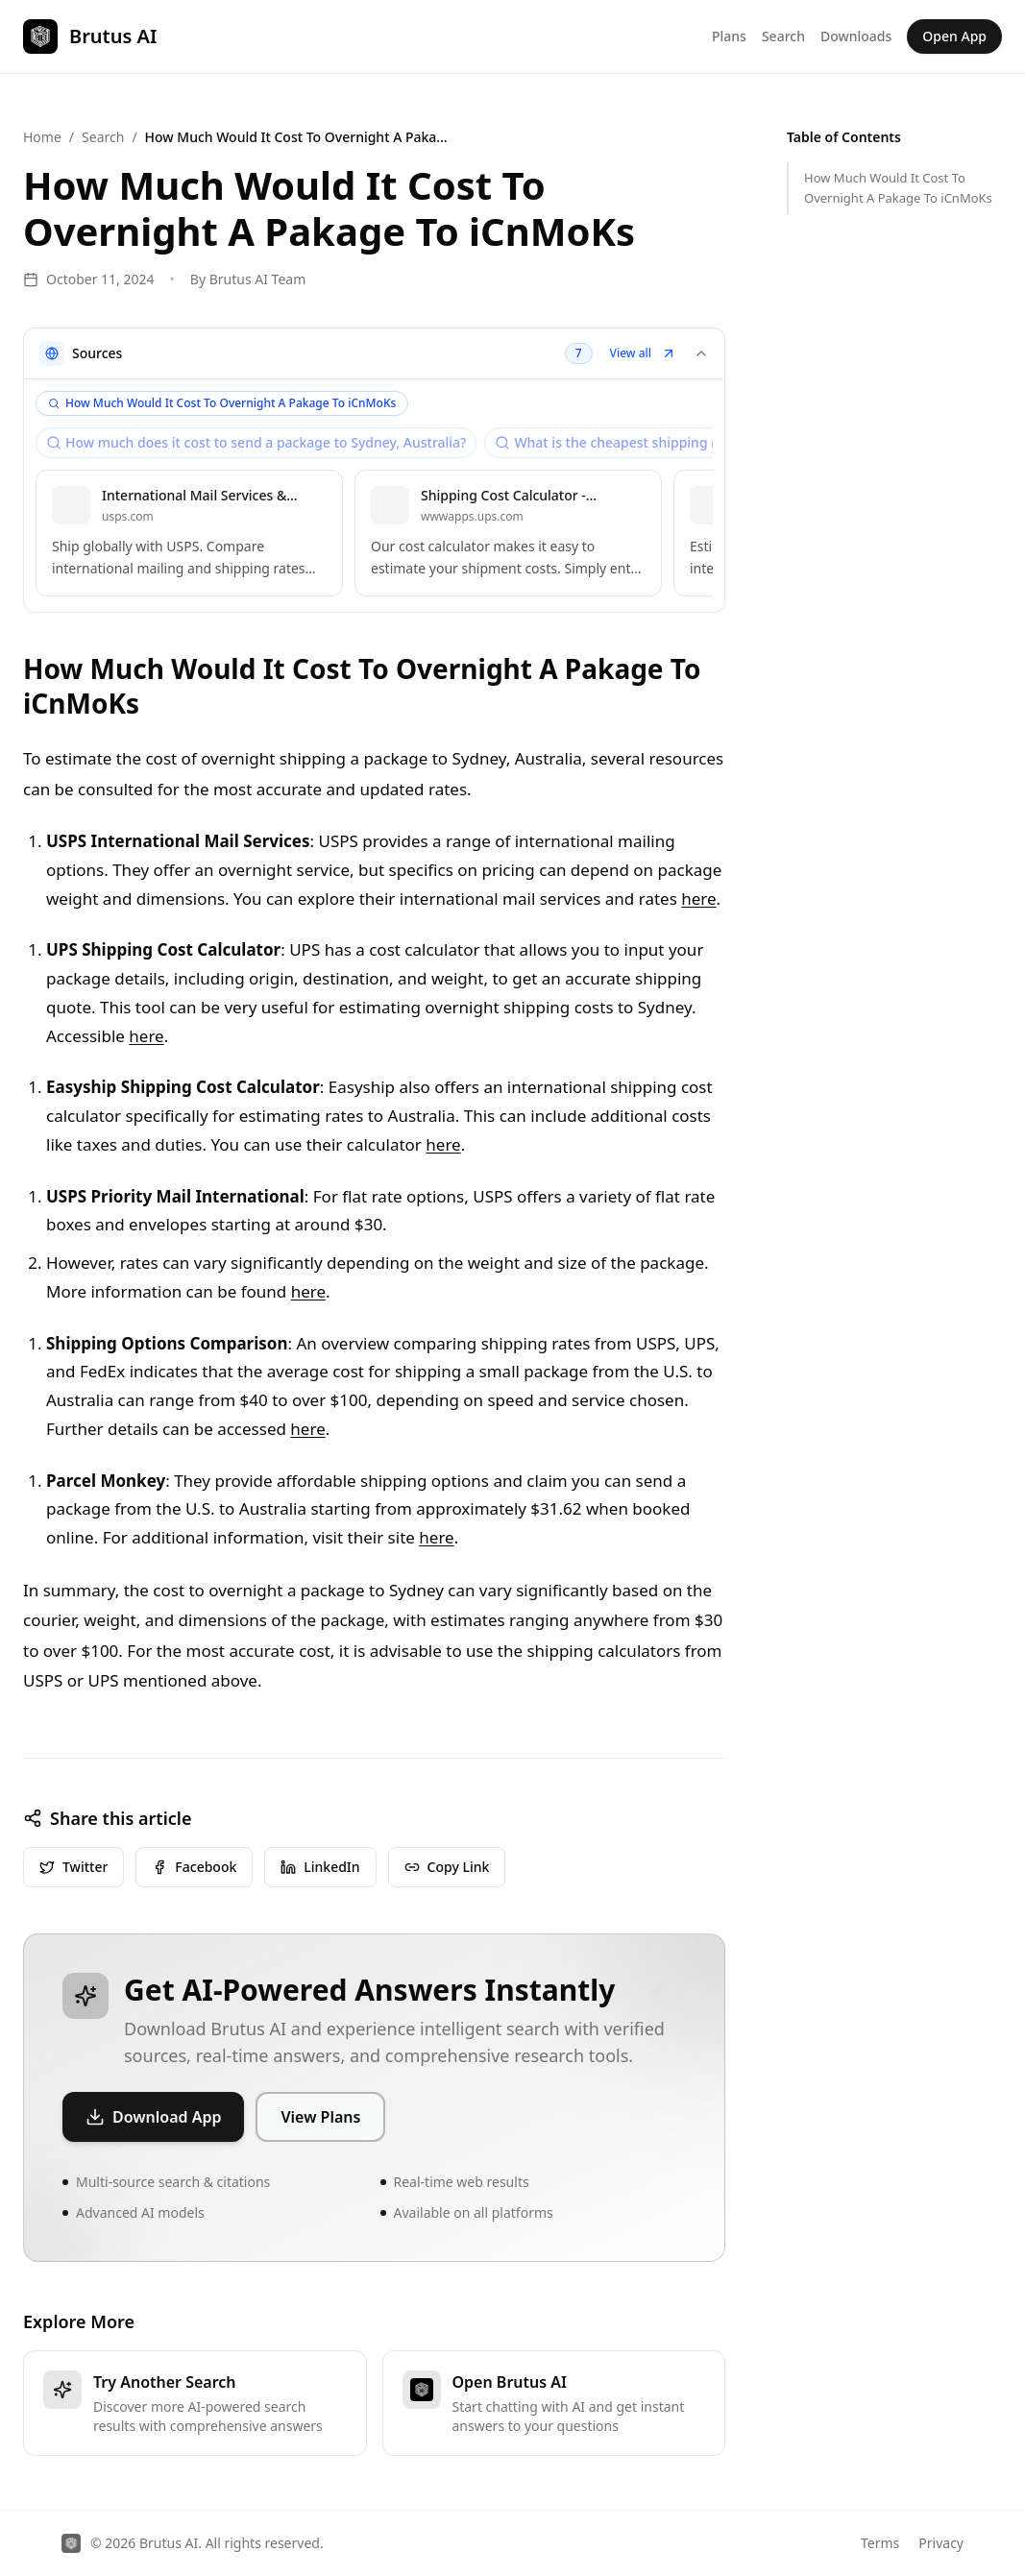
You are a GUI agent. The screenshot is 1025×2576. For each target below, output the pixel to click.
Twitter (73, 1867)
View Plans (320, 2116)
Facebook (194, 1867)
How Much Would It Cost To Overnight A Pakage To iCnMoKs (898, 188)
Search (783, 36)
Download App (153, 2116)
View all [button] (643, 353)
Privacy (941, 2543)
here (698, 898)
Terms (880, 2543)
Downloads (855, 36)
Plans (729, 36)
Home (42, 137)
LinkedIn (320, 1867)
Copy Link (447, 1867)
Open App (954, 36)
